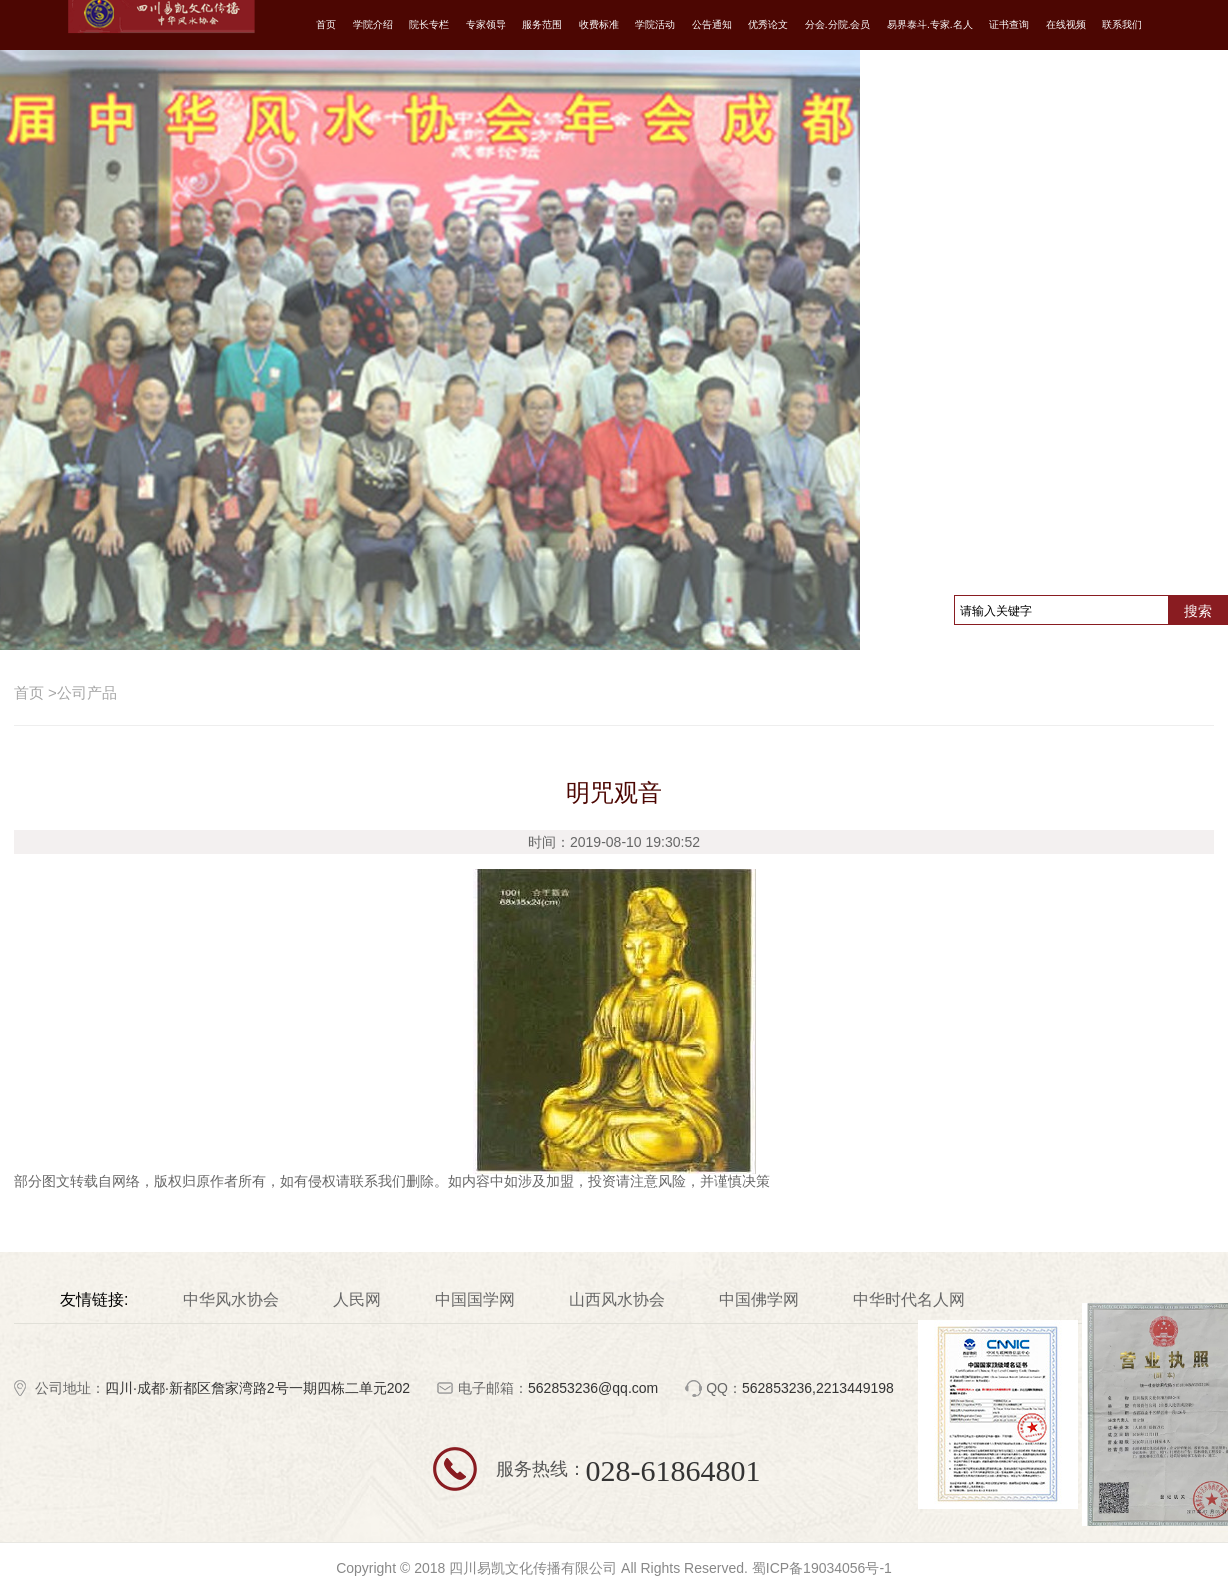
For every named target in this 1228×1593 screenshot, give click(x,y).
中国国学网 (475, 1300)
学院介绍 (373, 24)
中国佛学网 (759, 1300)
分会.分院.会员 (838, 24)
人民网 (357, 1300)
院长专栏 (429, 24)
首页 (326, 24)
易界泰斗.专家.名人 (930, 24)
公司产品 (82, 692)
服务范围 (542, 24)
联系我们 (1122, 24)
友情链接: (94, 1300)
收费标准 (599, 24)
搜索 (1198, 611)
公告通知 (712, 24)
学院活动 (655, 24)
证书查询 (1009, 24)
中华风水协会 (231, 1300)
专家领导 (486, 24)
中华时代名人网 (909, 1300)
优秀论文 (768, 24)
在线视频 (1066, 24)
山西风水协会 (617, 1300)
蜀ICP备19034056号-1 (822, 1568)
